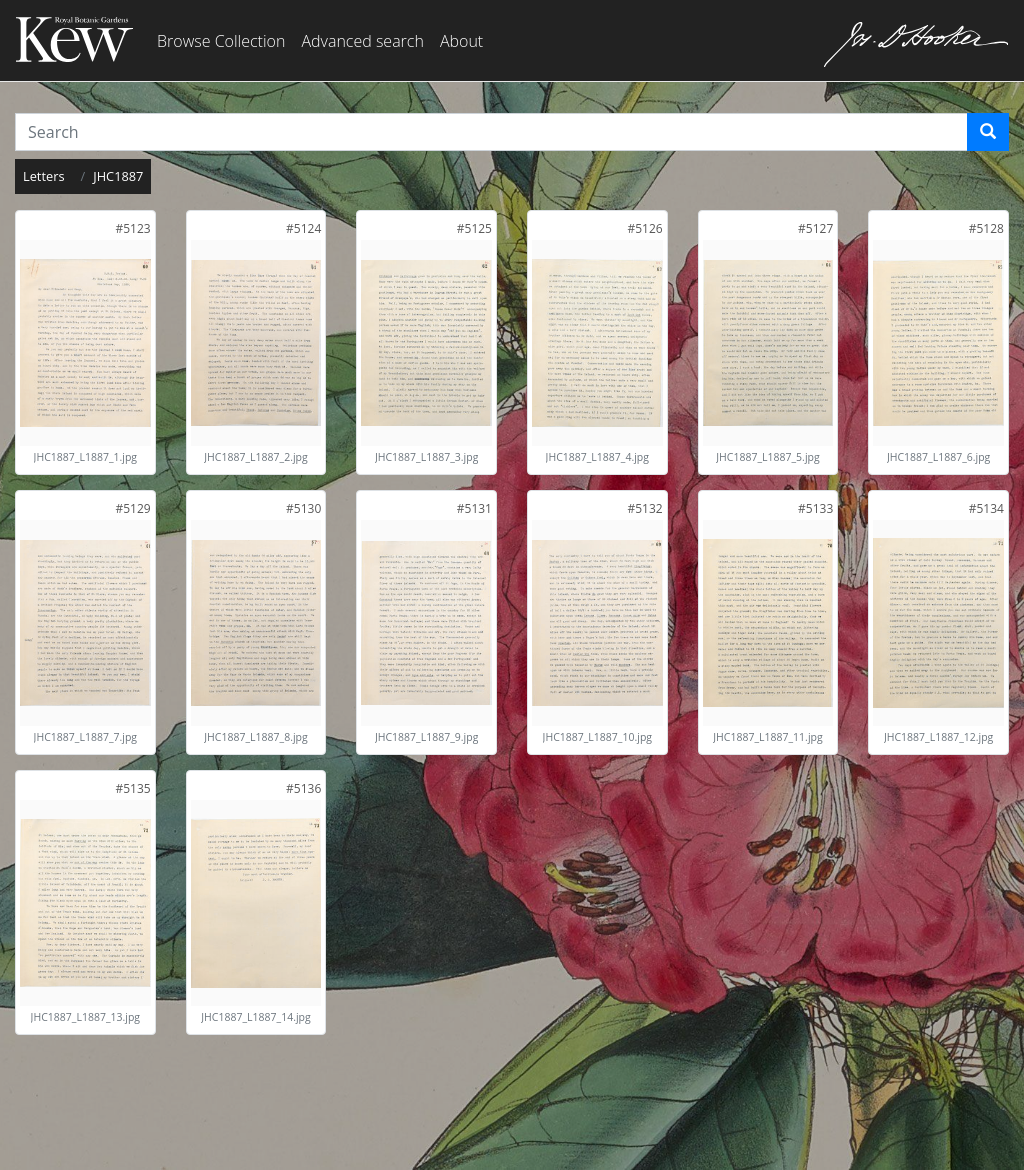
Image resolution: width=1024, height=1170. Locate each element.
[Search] (988, 132)
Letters (44, 176)
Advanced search (362, 41)
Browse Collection (221, 41)
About (461, 41)
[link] (132, 228)
